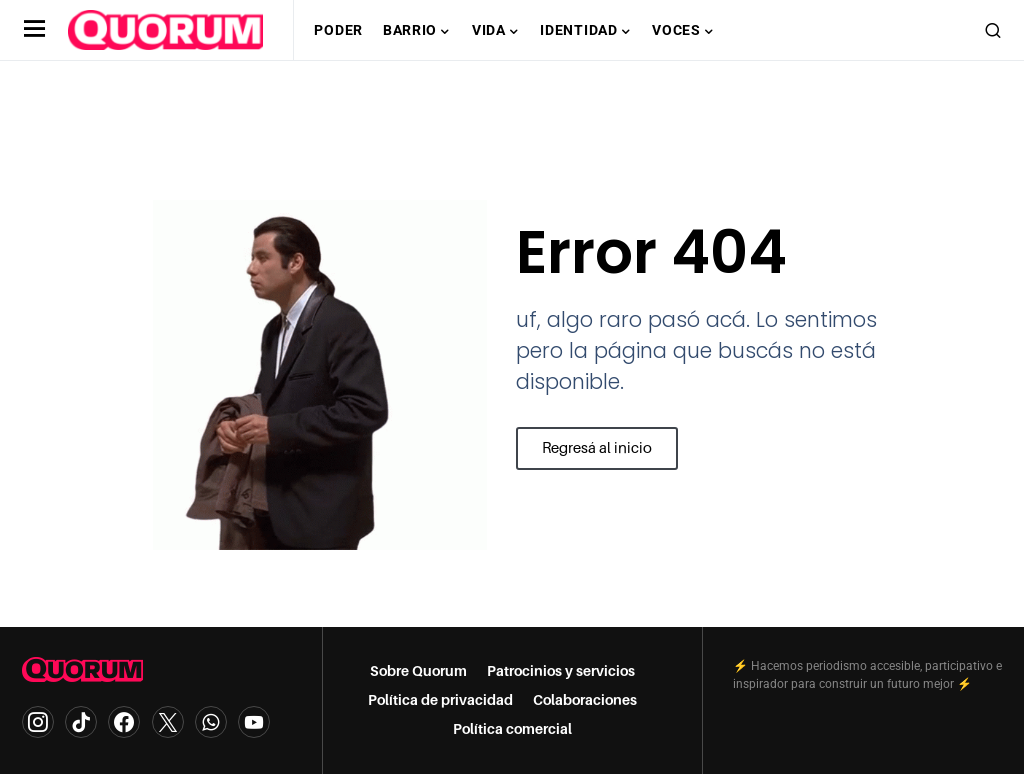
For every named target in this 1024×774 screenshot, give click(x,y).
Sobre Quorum (418, 671)
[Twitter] (168, 722)
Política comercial (512, 729)
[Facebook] (124, 722)
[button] (35, 30)
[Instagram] (38, 722)
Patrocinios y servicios (561, 671)
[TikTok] (81, 722)
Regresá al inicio (593, 455)
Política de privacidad (440, 700)
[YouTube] (254, 722)
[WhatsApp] (211, 722)
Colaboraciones (585, 700)
